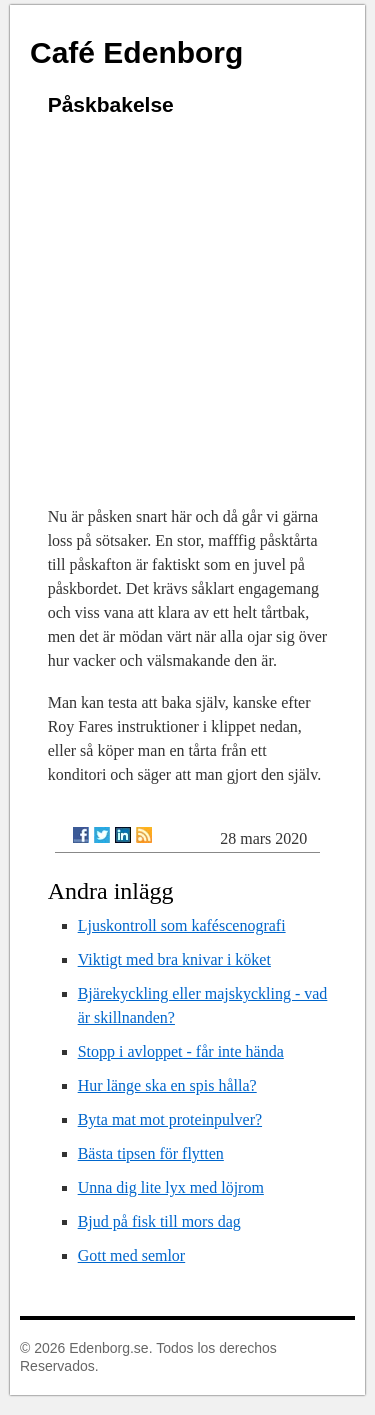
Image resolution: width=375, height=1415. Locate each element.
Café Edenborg (136, 52)
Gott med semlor (132, 1255)
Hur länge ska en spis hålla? (167, 1085)
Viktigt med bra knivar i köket (174, 959)
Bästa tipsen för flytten (151, 1153)
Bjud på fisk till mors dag (159, 1221)
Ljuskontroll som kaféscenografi (182, 925)
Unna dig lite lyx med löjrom (171, 1187)
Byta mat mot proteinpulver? (170, 1119)
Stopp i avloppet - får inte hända (181, 1051)
